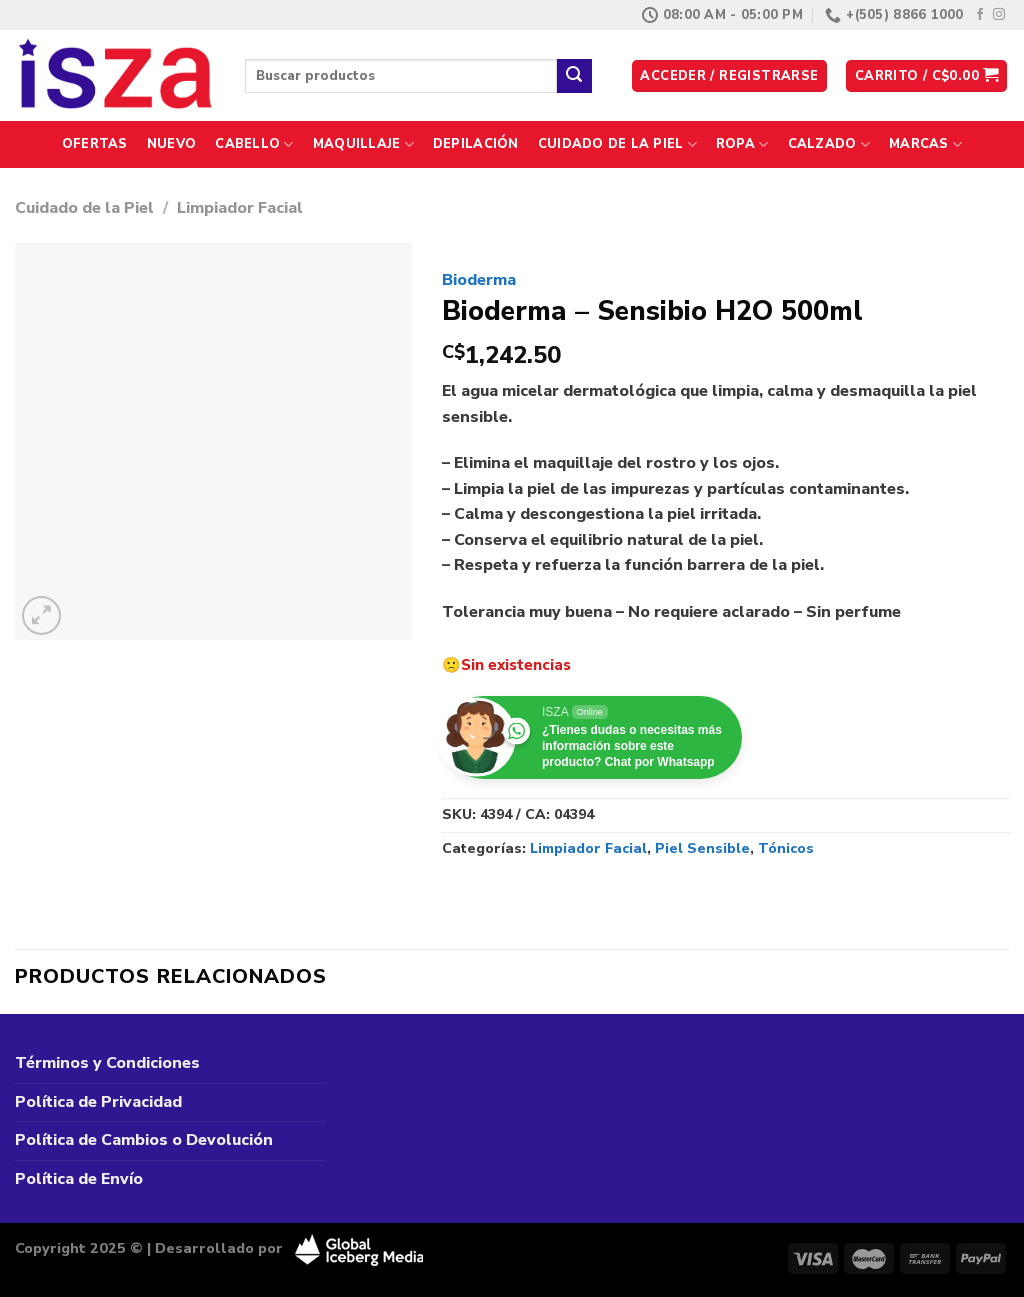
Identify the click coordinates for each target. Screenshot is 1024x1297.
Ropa (742, 144)
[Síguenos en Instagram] (999, 15)
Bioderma (479, 280)
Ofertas (95, 144)
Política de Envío (79, 1179)
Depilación (476, 144)
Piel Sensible (702, 848)
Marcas (925, 144)
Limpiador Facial (240, 208)
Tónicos (786, 848)
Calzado (829, 144)
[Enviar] (574, 76)
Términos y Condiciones (107, 1063)
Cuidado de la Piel (617, 144)
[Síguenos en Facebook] (980, 15)
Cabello (254, 144)
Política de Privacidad (98, 1102)
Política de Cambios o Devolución (144, 1140)
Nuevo (171, 144)
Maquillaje (363, 144)
